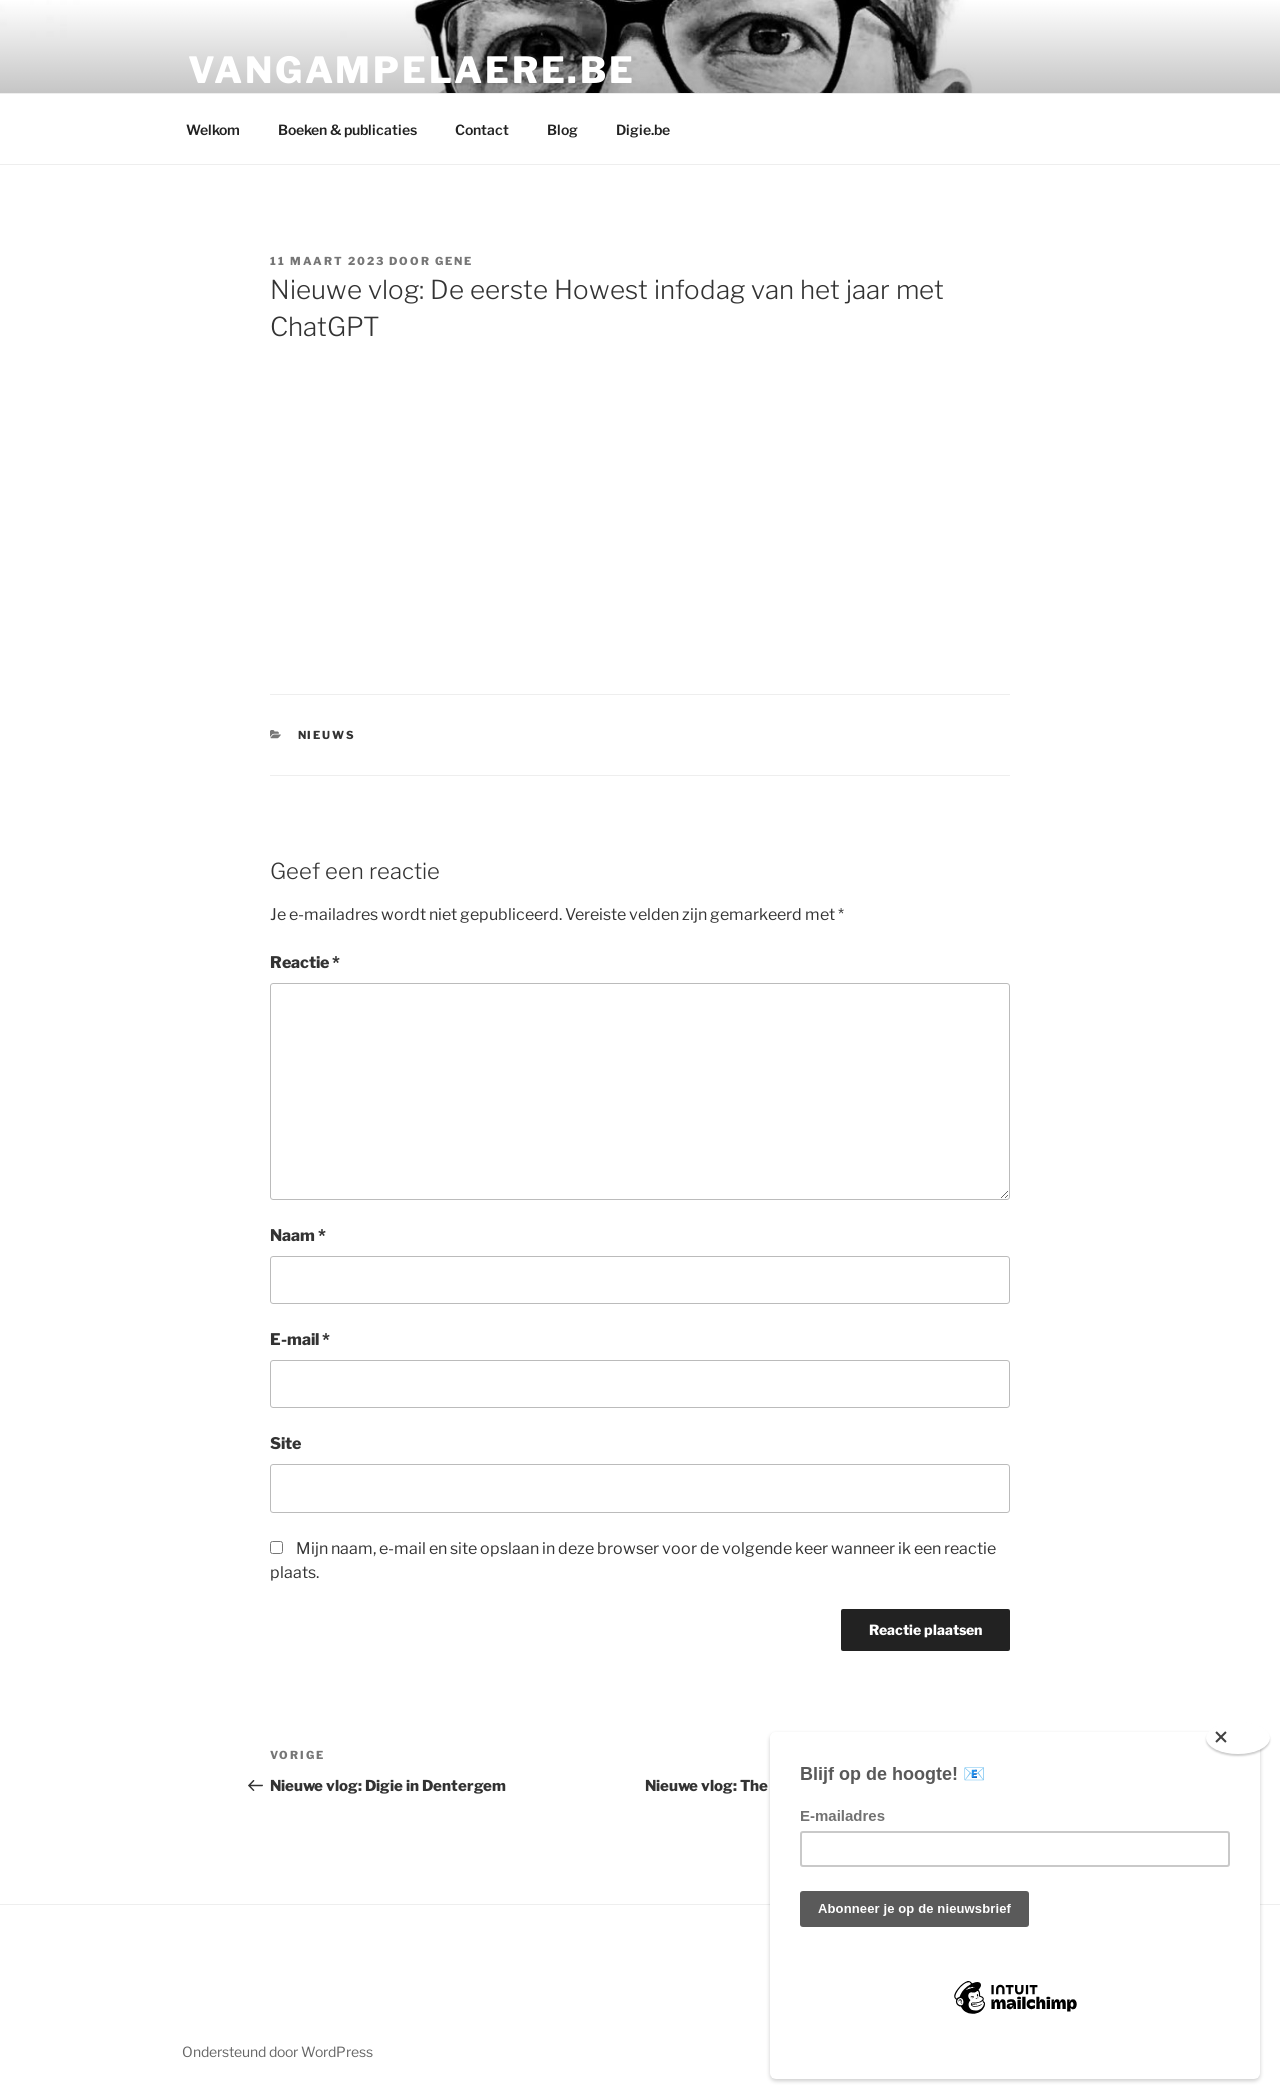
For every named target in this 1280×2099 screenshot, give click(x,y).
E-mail (300, 1339)
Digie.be (643, 129)
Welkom (213, 129)
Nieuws (327, 735)
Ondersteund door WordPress (277, 2051)
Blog (562, 129)
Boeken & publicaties (347, 129)
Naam (298, 1235)
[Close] (1238, 1738)
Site (285, 1443)
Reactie (305, 962)
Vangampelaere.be (412, 70)
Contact (482, 129)
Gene (454, 261)
